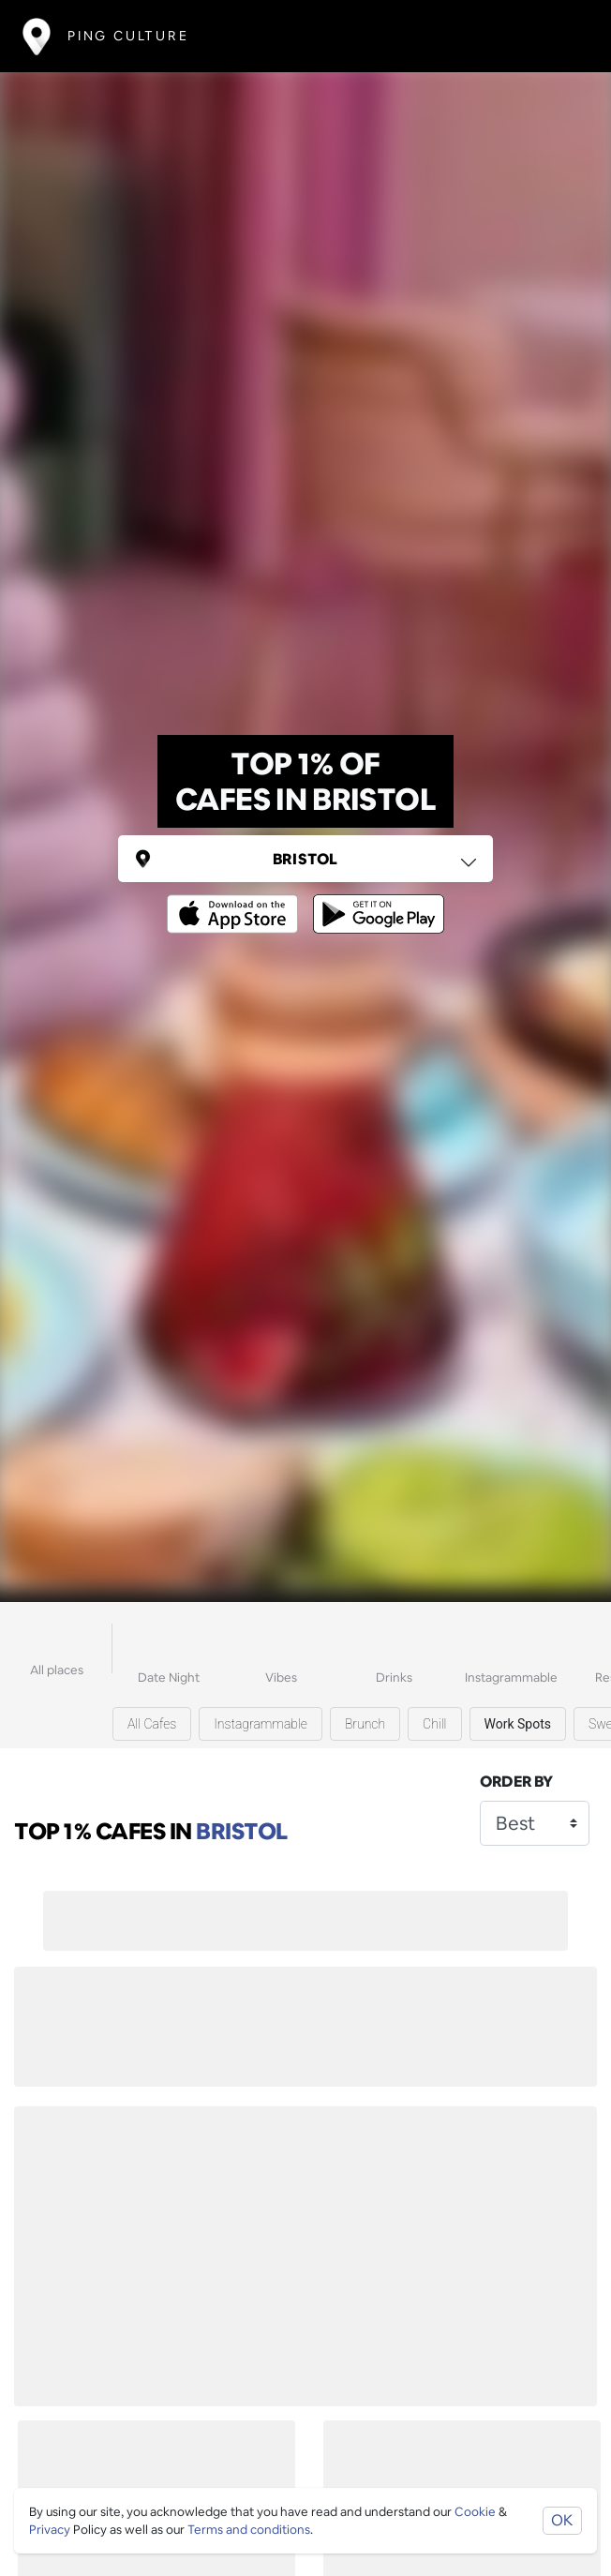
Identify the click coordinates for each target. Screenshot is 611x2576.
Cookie (475, 2512)
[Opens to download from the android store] (375, 900)
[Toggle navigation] (561, 36)
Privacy (49, 2530)
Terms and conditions (248, 2530)
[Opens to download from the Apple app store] (236, 900)
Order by (516, 1781)
